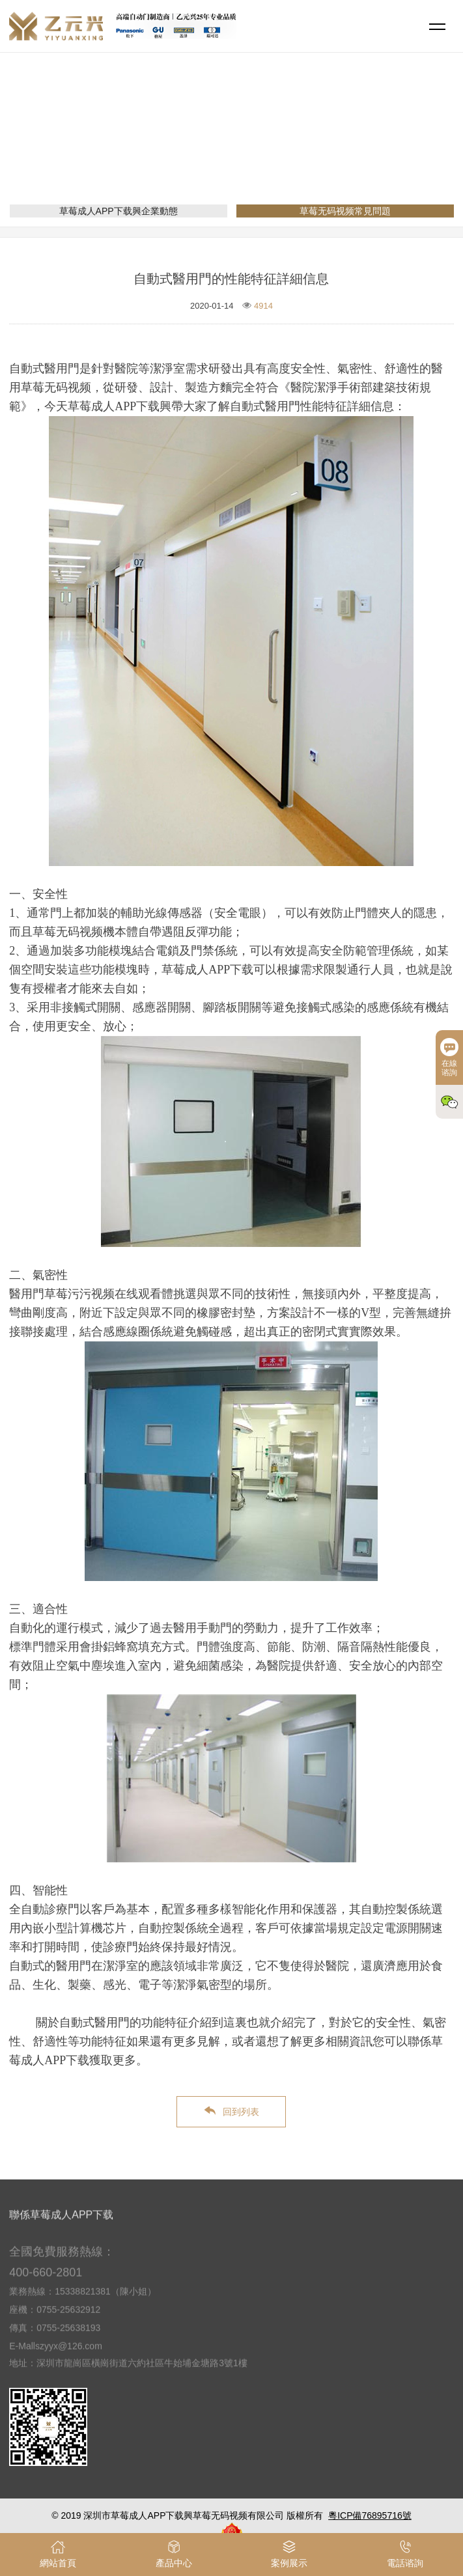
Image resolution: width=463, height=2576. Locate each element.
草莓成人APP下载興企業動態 (118, 211)
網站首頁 (180, 147)
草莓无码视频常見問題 (309, 147)
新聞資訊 (231, 147)
